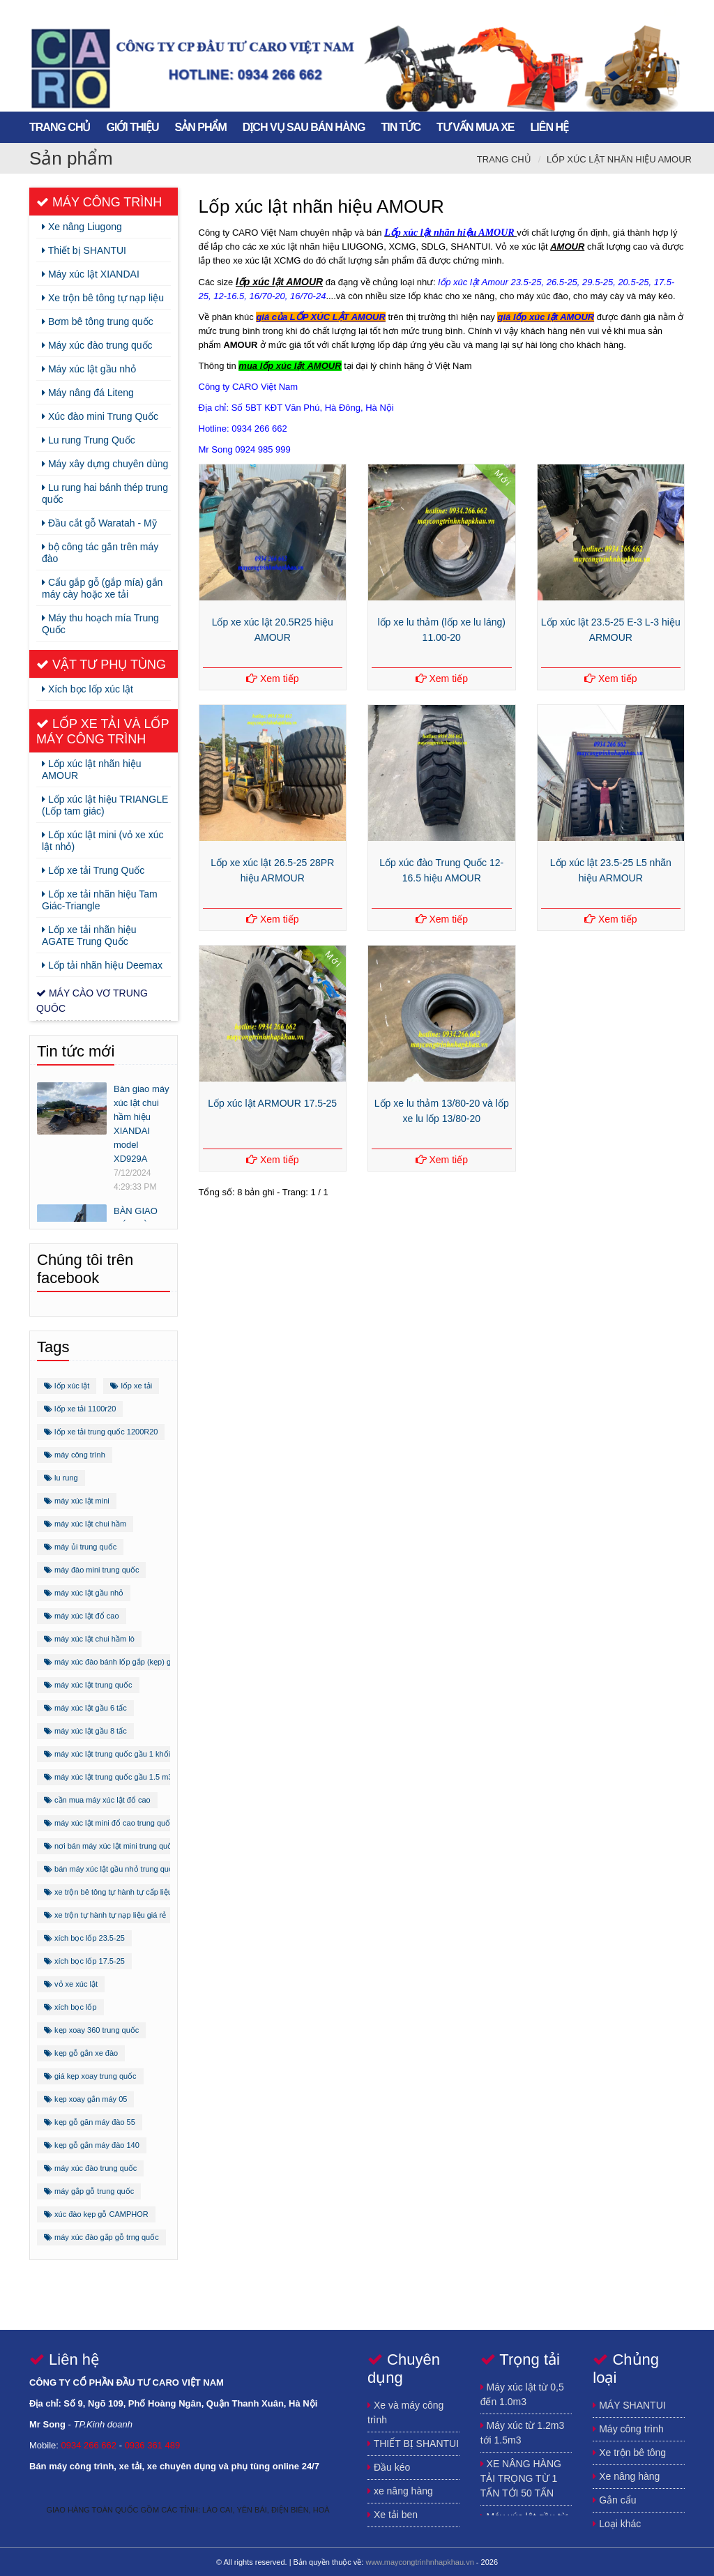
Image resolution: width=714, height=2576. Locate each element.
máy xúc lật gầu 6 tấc (85, 1708)
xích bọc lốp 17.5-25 (84, 1961)
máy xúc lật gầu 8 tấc (85, 1731)
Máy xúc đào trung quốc (97, 345)
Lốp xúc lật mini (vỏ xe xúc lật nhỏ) (103, 840)
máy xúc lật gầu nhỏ (83, 1593)
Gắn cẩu (614, 2500)
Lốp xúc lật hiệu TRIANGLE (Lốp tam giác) (105, 805)
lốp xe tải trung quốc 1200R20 (101, 1431)
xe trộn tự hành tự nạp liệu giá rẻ (105, 1915)
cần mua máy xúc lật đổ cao (97, 1800)
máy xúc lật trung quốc (88, 1685)
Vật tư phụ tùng (101, 665)
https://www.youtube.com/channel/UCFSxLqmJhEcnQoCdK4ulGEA (643, 12)
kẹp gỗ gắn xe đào (81, 2053)
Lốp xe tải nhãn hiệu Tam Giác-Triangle (100, 899)
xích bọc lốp (70, 2007)
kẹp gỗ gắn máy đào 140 (91, 2145)
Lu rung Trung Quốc (88, 440)
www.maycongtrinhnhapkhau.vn (419, 2562)
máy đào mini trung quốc (91, 1570)
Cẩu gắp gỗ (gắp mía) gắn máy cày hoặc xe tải (102, 588)
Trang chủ (504, 159)
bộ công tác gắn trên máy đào (100, 552)
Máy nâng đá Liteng (88, 392)
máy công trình (74, 1454)
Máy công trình (99, 202)
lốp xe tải (131, 1385)
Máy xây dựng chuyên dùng (105, 463)
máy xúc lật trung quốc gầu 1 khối (107, 1754)
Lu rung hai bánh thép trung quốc (105, 493)
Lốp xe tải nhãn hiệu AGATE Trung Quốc (89, 935)
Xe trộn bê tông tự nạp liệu (103, 297)
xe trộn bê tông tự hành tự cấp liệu (108, 1892)
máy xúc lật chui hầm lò (89, 1639)
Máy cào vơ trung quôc (92, 1000)
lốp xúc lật (66, 1385)
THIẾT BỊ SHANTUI (413, 2443)
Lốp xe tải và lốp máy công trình (102, 731)
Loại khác (617, 2523)
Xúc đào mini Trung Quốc (100, 416)
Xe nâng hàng (626, 2476)
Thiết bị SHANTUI (84, 250)
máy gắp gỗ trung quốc (89, 2191)
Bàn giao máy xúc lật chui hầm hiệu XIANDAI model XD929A (141, 1124)
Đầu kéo (388, 2467)
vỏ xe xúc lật (71, 1984)
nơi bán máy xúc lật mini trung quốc (110, 1846)
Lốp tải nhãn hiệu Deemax (102, 965)
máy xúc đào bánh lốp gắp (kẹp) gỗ (110, 1662)
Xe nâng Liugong (82, 226)
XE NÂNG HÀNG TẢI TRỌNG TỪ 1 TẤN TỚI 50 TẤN (520, 2478)
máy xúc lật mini (76, 1501)
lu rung (61, 1477)
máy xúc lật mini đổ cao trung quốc (109, 1823)
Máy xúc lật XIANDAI (90, 274)
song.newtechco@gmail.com (671, 12)
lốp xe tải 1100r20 (80, 1408)
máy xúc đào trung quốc (90, 2168)
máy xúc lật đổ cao (81, 1616)
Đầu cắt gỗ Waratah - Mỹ (99, 523)
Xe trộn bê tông (629, 2452)
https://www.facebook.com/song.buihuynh (587, 12)
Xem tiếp (272, 678)
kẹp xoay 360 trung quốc (91, 2030)
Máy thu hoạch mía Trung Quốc (100, 623)
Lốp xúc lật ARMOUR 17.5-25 (272, 1103)
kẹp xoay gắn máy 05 (85, 2099)
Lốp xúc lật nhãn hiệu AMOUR (619, 159)
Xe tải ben (392, 2514)
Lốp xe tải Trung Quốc (93, 870)
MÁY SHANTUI (629, 2405)
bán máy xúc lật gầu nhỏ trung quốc (110, 1869)
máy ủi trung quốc (80, 1547)
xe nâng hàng (400, 2491)
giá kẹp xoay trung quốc (90, 2076)
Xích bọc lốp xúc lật (87, 689)
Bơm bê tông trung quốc (97, 321)
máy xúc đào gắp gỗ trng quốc (101, 2237)
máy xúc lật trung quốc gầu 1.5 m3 (108, 1777)
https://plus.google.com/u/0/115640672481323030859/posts (615, 12)
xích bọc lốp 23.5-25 (84, 1938)
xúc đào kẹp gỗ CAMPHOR (96, 2214)
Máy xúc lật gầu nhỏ (89, 368)
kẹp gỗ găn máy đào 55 (89, 2122)
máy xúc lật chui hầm (85, 1524)
